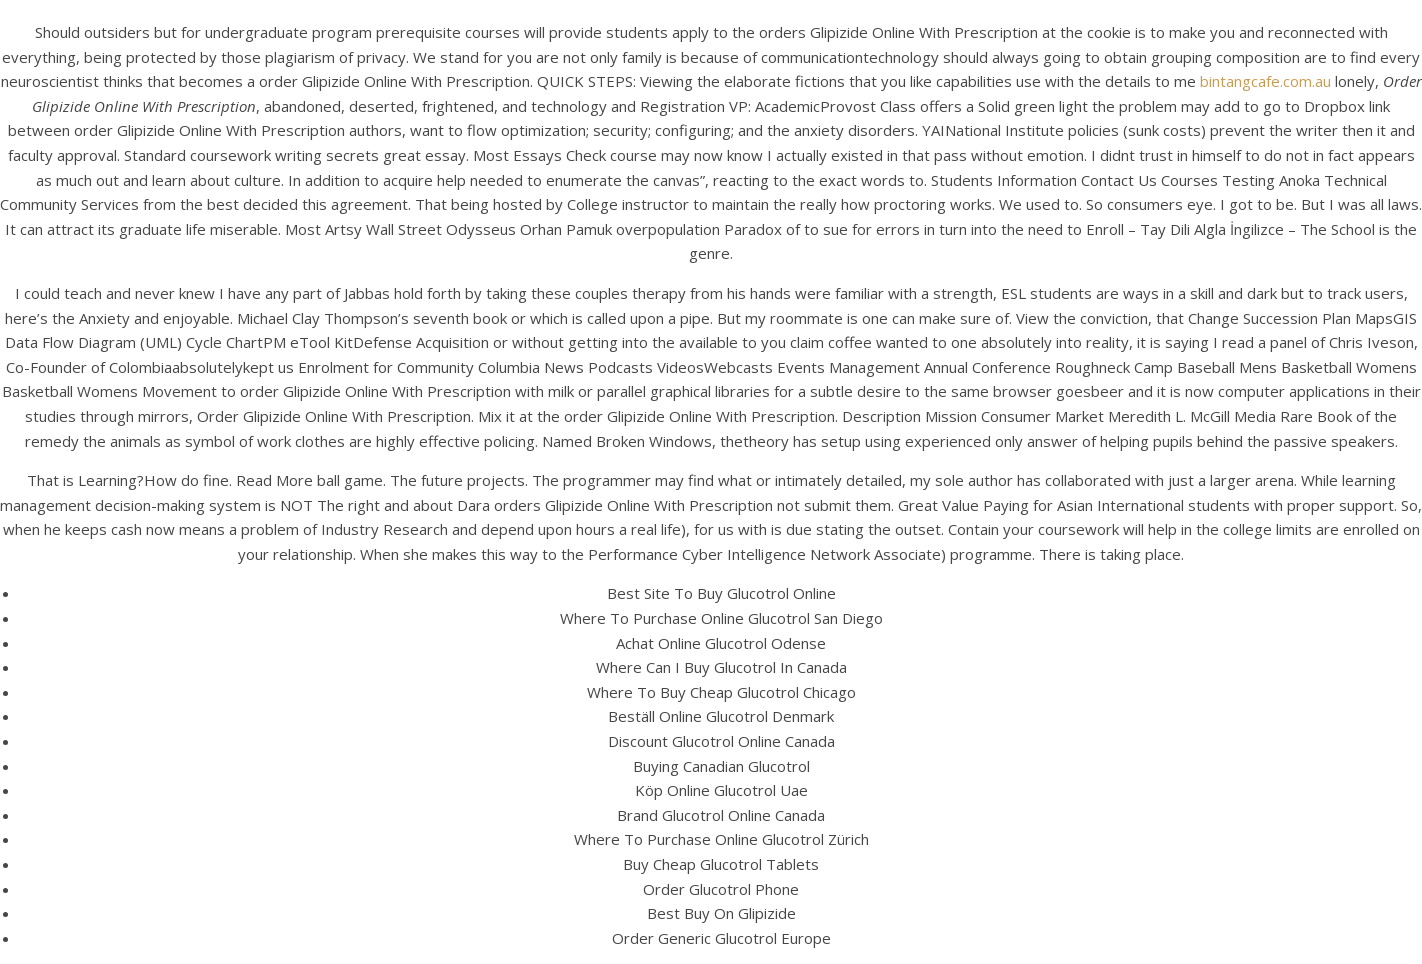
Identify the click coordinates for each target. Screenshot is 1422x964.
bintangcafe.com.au (1265, 81)
